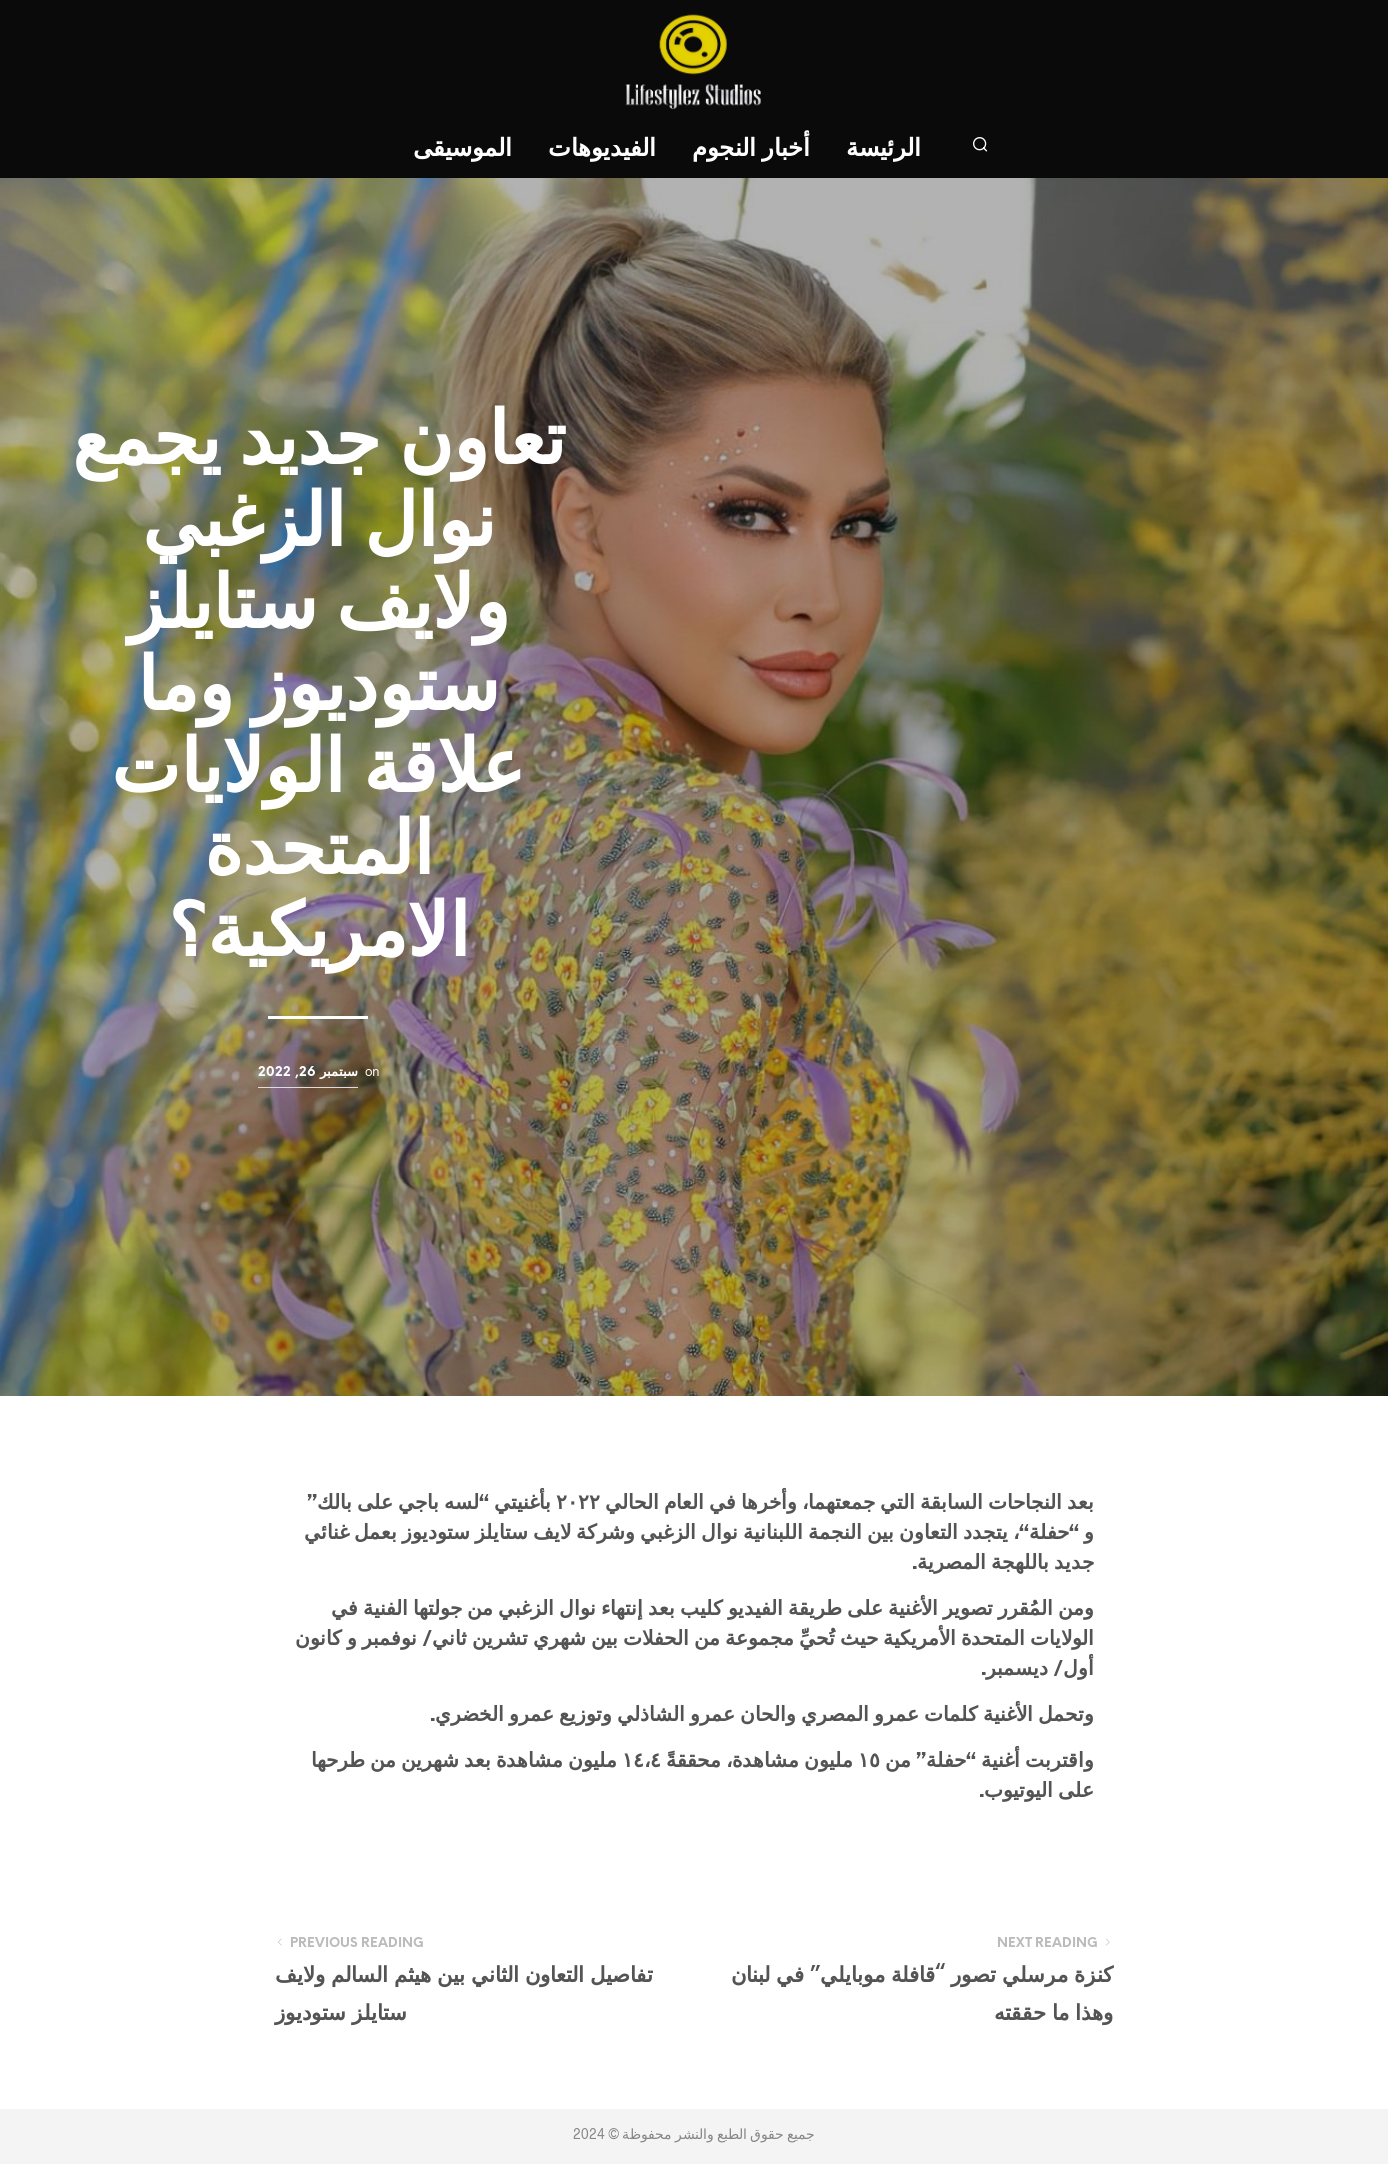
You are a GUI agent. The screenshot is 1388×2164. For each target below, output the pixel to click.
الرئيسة (883, 149)
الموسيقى (462, 149)
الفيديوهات (602, 149)
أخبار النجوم (751, 149)
